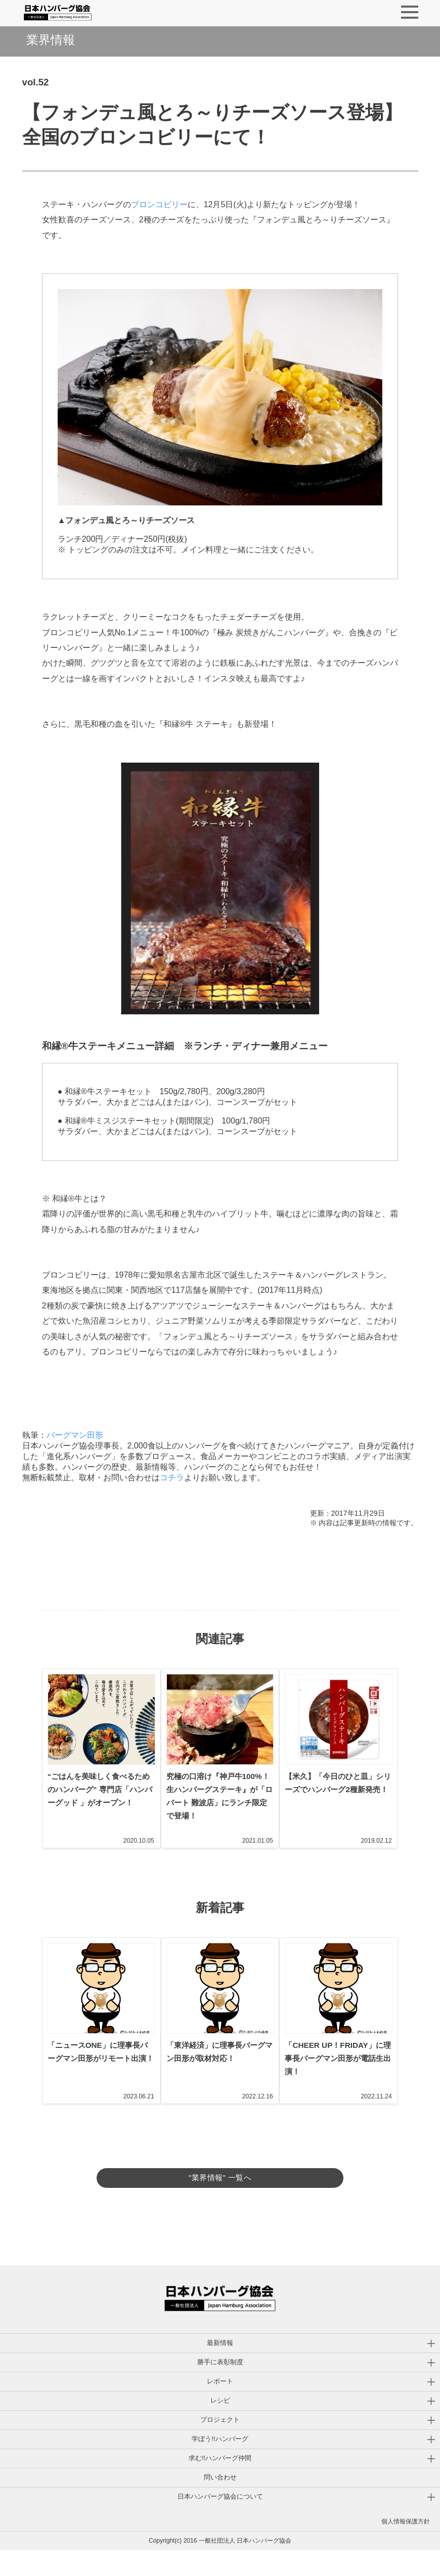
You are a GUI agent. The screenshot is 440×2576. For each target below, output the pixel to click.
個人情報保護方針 (405, 2547)
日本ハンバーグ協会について (220, 2522)
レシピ (220, 2426)
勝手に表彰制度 (220, 2388)
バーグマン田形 (75, 1435)
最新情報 (220, 2368)
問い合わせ (220, 2503)
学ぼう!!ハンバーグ (220, 2464)
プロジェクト (220, 2445)
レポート (220, 2407)
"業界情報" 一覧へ (220, 2191)
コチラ (172, 1477)
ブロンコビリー (159, 204)
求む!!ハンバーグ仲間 (220, 2484)
